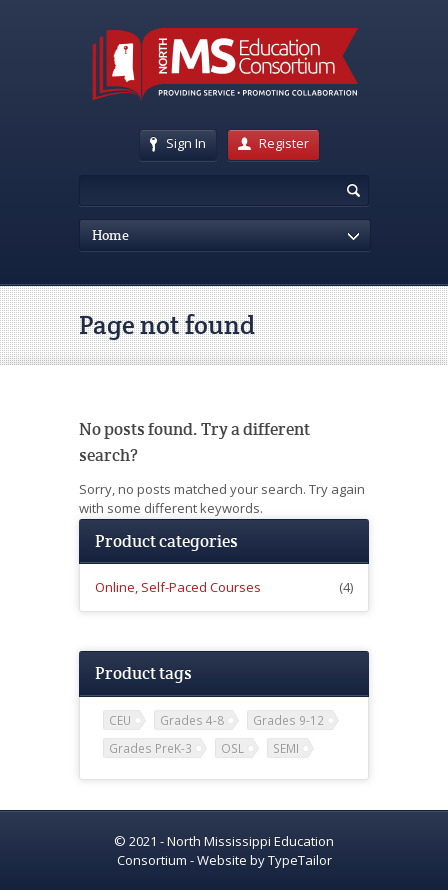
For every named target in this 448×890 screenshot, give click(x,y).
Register (273, 143)
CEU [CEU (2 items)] (120, 720)
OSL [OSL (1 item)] (232, 748)
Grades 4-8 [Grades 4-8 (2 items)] (192, 720)
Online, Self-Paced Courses (178, 587)
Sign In (178, 143)
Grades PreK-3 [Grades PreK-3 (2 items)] (150, 748)
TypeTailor (300, 860)
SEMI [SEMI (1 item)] (286, 748)
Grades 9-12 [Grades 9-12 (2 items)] (288, 720)
